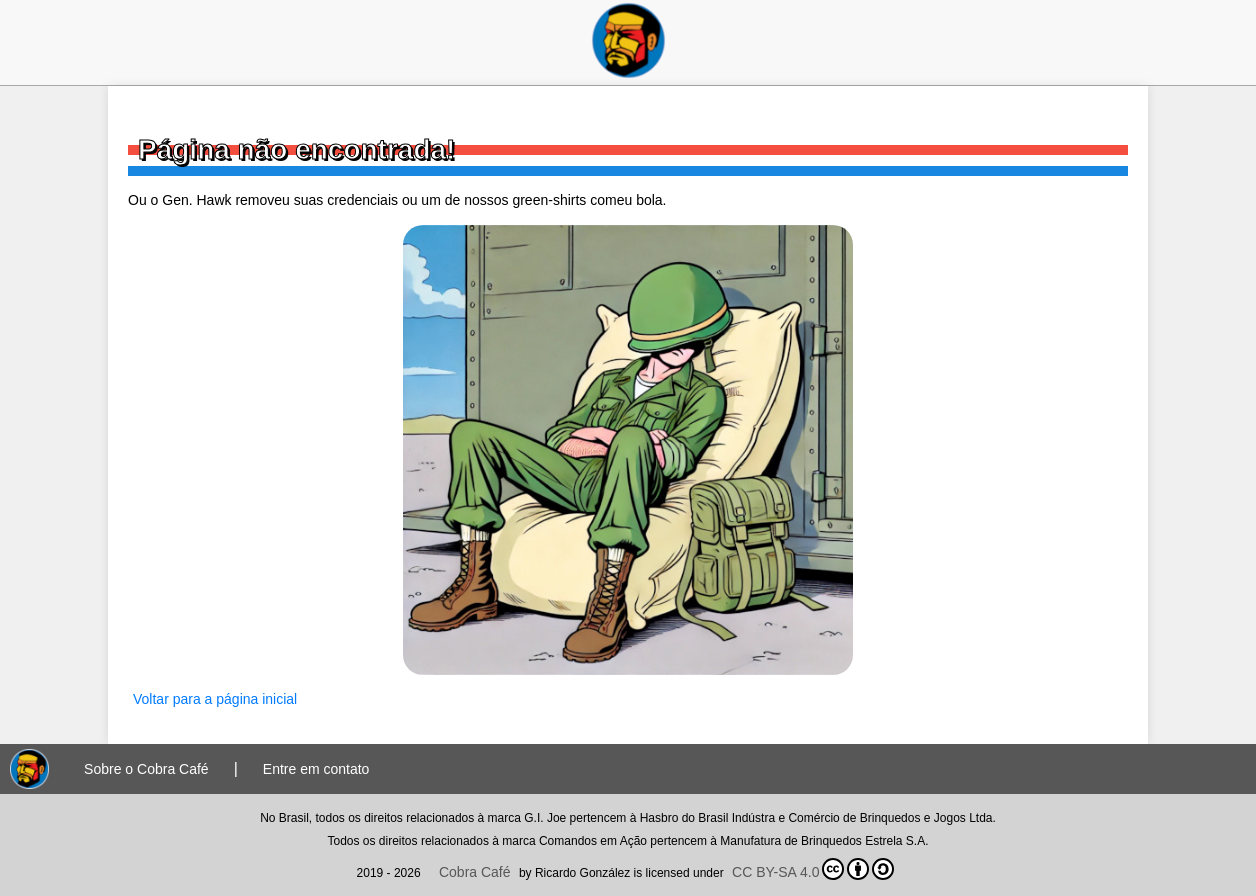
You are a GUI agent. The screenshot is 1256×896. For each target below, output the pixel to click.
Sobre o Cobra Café (146, 769)
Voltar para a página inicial (215, 699)
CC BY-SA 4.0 (813, 869)
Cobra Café (475, 872)
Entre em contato (316, 769)
